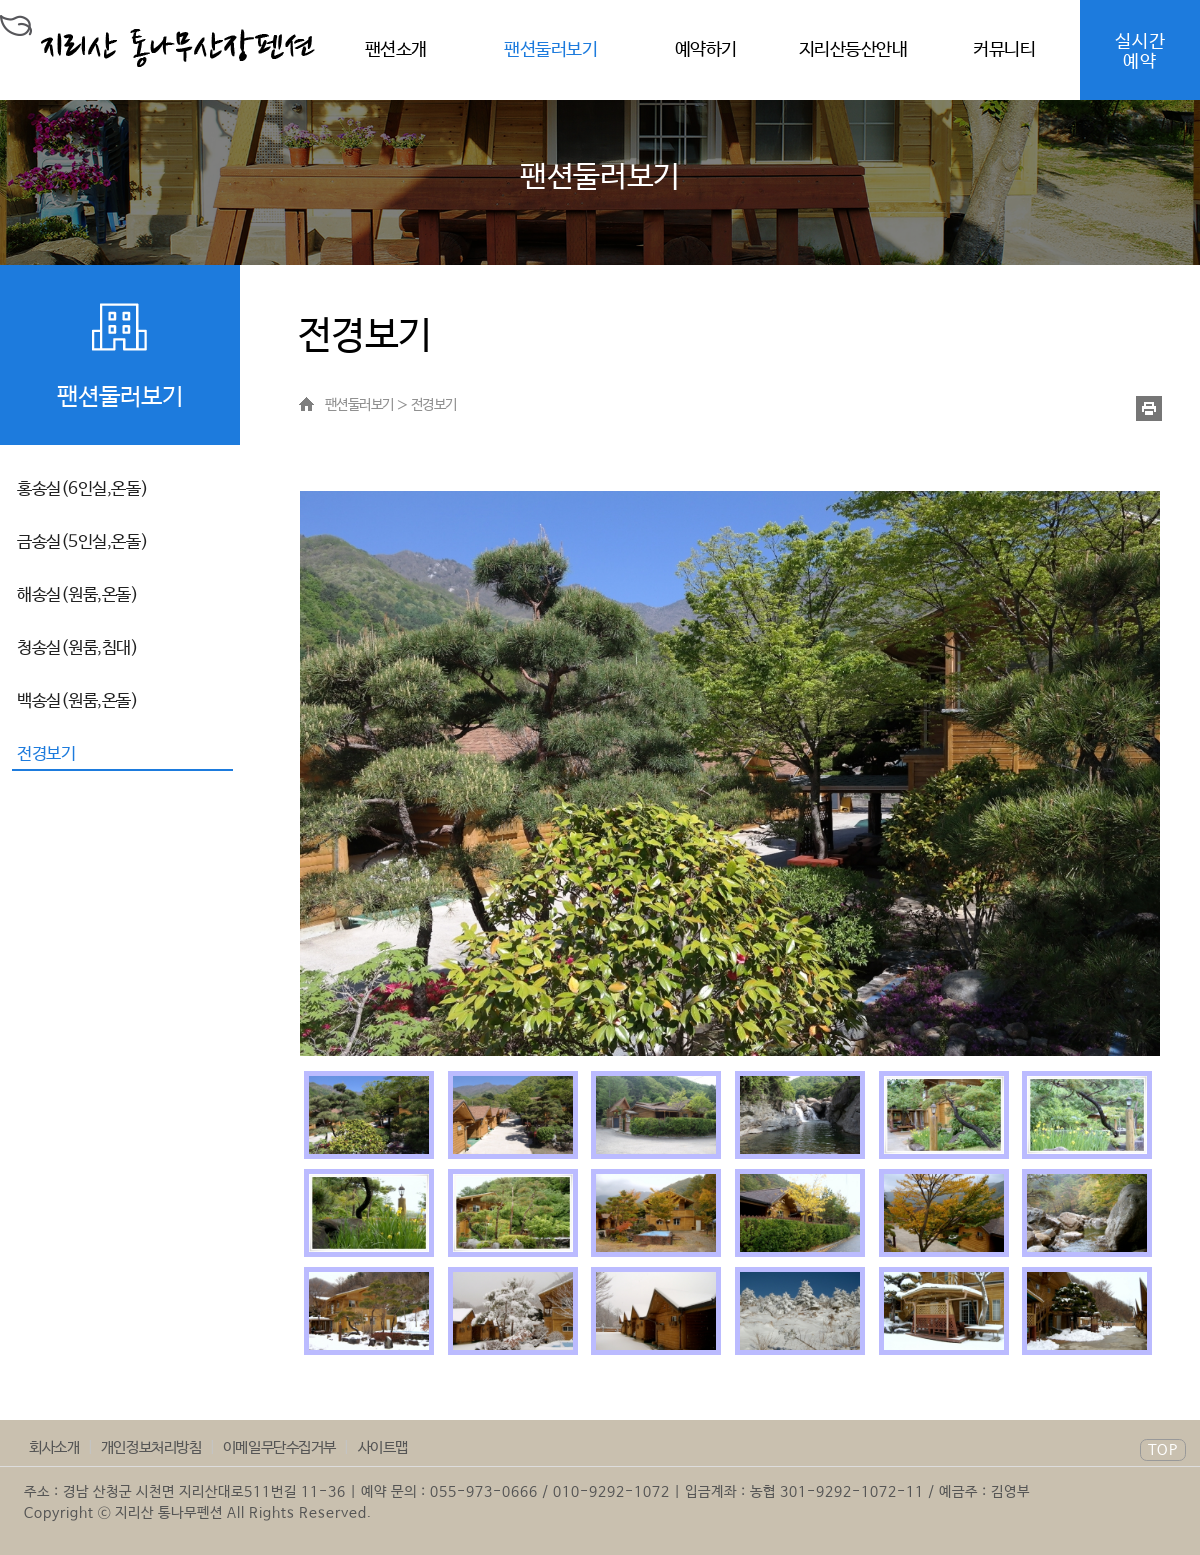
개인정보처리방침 (151, 1447)
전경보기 (46, 754)
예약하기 (706, 50)
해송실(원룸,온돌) (78, 595)
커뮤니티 (1004, 50)
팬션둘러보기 (550, 50)
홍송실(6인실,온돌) (82, 489)
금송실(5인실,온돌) (82, 542)
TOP (1163, 1450)
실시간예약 (1140, 52)
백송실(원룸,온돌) (78, 701)
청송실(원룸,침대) (78, 648)
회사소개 (54, 1447)
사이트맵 (383, 1447)
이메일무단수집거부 (279, 1447)
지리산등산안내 (853, 50)
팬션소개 (396, 50)
